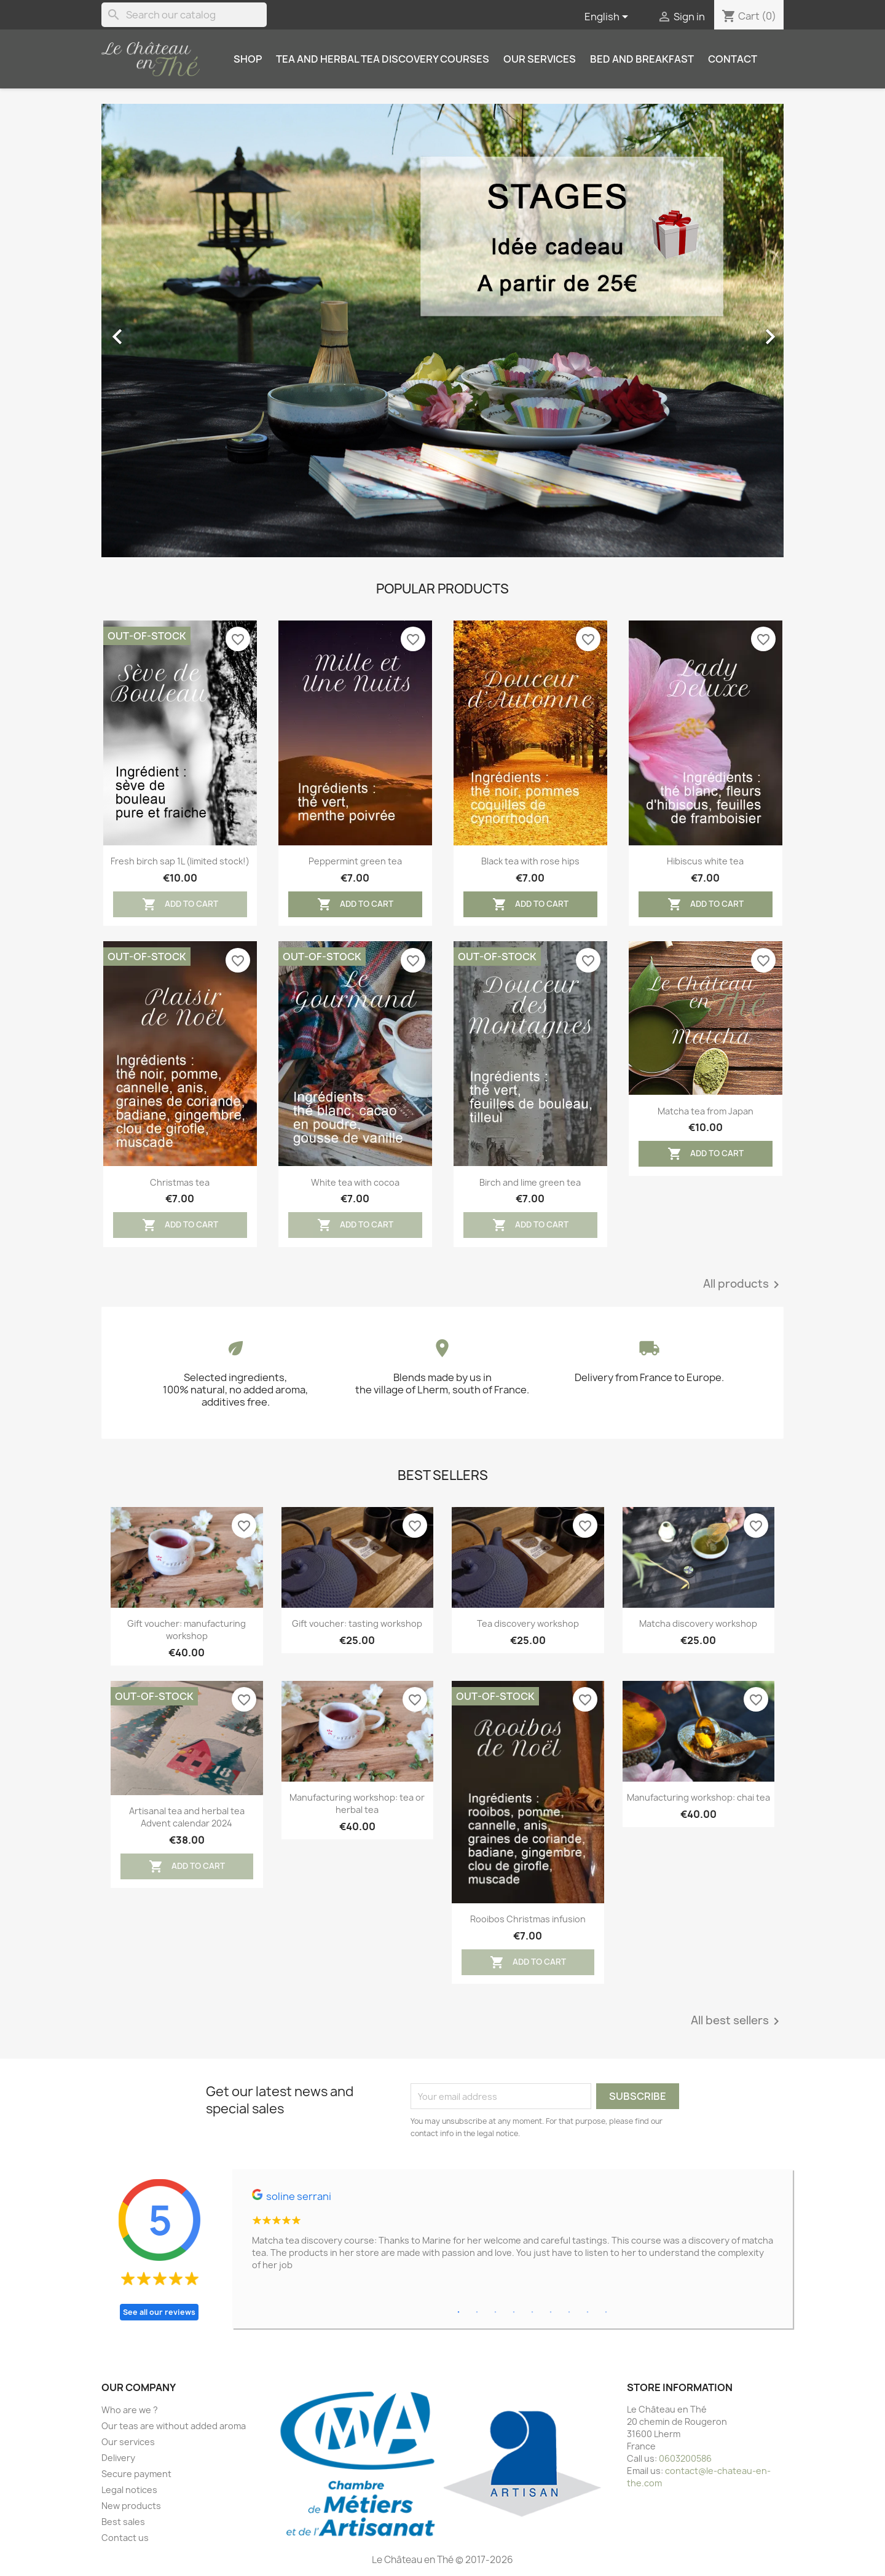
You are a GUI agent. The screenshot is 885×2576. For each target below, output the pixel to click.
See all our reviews (159, 2312)
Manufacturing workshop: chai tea (698, 1797)
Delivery (118, 2458)
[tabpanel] (512, 2235)
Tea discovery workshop (528, 1623)
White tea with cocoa (355, 1182)
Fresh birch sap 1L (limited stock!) (180, 861)
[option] (442, 330)
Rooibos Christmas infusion (528, 1919)
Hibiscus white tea (705, 861)
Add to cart (180, 904)
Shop (248, 59)
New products (131, 2505)
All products (743, 1284)
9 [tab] (606, 2312)
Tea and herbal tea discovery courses (382, 59)
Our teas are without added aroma (173, 2426)
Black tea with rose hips (530, 861)
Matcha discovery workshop (698, 1623)
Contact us (125, 2537)
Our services (539, 59)
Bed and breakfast (642, 59)
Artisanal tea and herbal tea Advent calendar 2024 (187, 1817)
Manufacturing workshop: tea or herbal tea (357, 1803)
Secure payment (136, 2474)
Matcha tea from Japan (705, 1111)
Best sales (123, 2521)
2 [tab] (477, 2312)
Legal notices (129, 2490)
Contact (732, 59)
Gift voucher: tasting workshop (357, 1623)
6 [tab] (551, 2312)
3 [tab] (495, 2312)
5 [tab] (532, 2312)
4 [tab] (514, 2312)
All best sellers (737, 2021)
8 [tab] (587, 2312)
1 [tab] (458, 2312)
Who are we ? (129, 2410)
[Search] (184, 14)
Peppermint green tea (355, 861)
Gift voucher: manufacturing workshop (186, 1630)
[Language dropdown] (608, 17)
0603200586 (685, 2458)
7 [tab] (569, 2312)
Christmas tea (180, 1182)
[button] (152, 330)
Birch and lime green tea (530, 1182)
